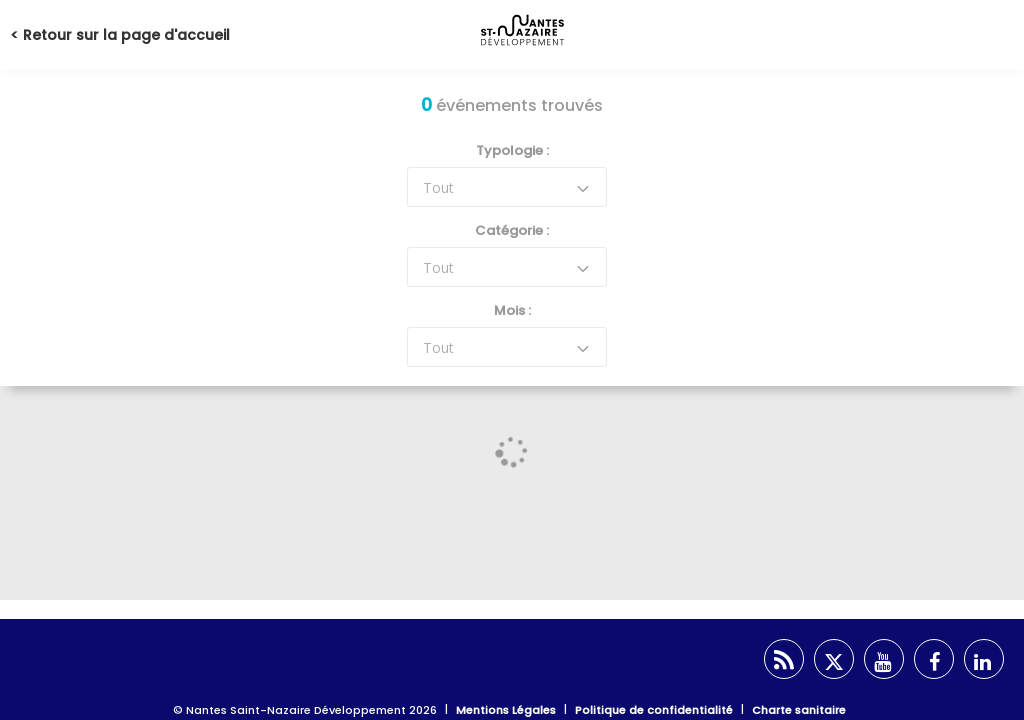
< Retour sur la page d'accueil (120, 35)
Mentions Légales (506, 710)
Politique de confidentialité (654, 710)
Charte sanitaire (799, 710)
